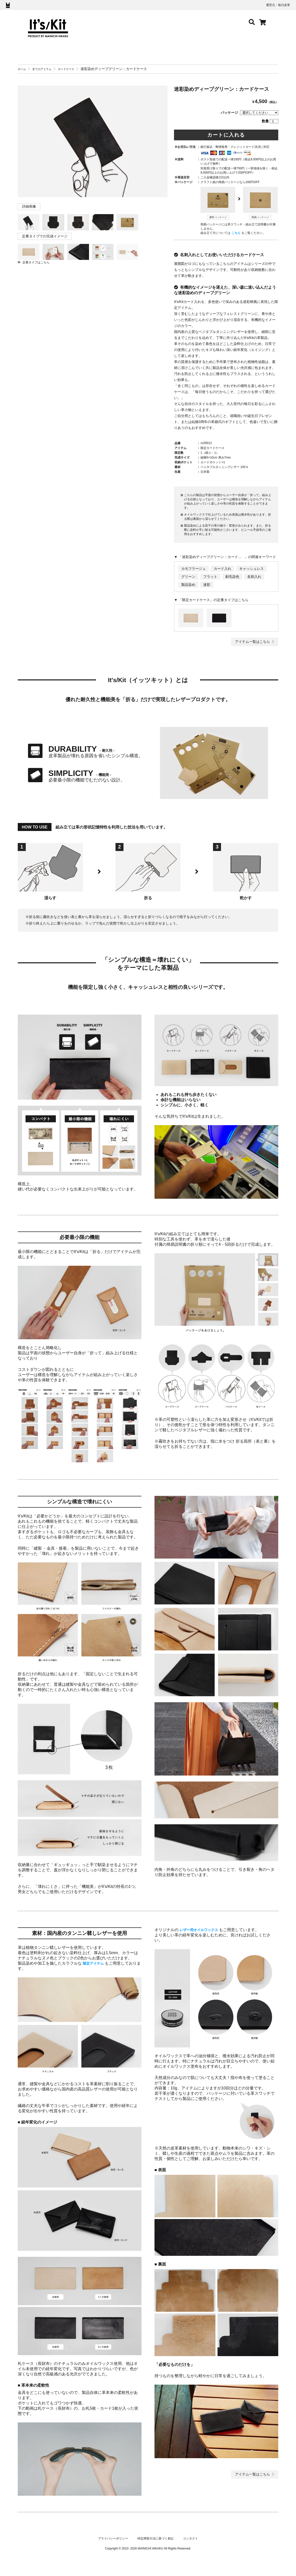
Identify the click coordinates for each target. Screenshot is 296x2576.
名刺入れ (254, 573)
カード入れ (222, 565)
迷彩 (206, 581)
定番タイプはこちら (36, 263)
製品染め (188, 581)
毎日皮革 (284, 5)
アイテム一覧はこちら (254, 638)
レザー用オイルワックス (202, 1926)
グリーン (188, 573)
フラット (210, 573)
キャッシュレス (251, 565)
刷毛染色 (232, 573)
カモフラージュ (193, 565)
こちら (236, 229)
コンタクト (190, 2535)
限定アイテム (95, 1960)
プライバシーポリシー (113, 2535)
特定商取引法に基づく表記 (156, 2535)
